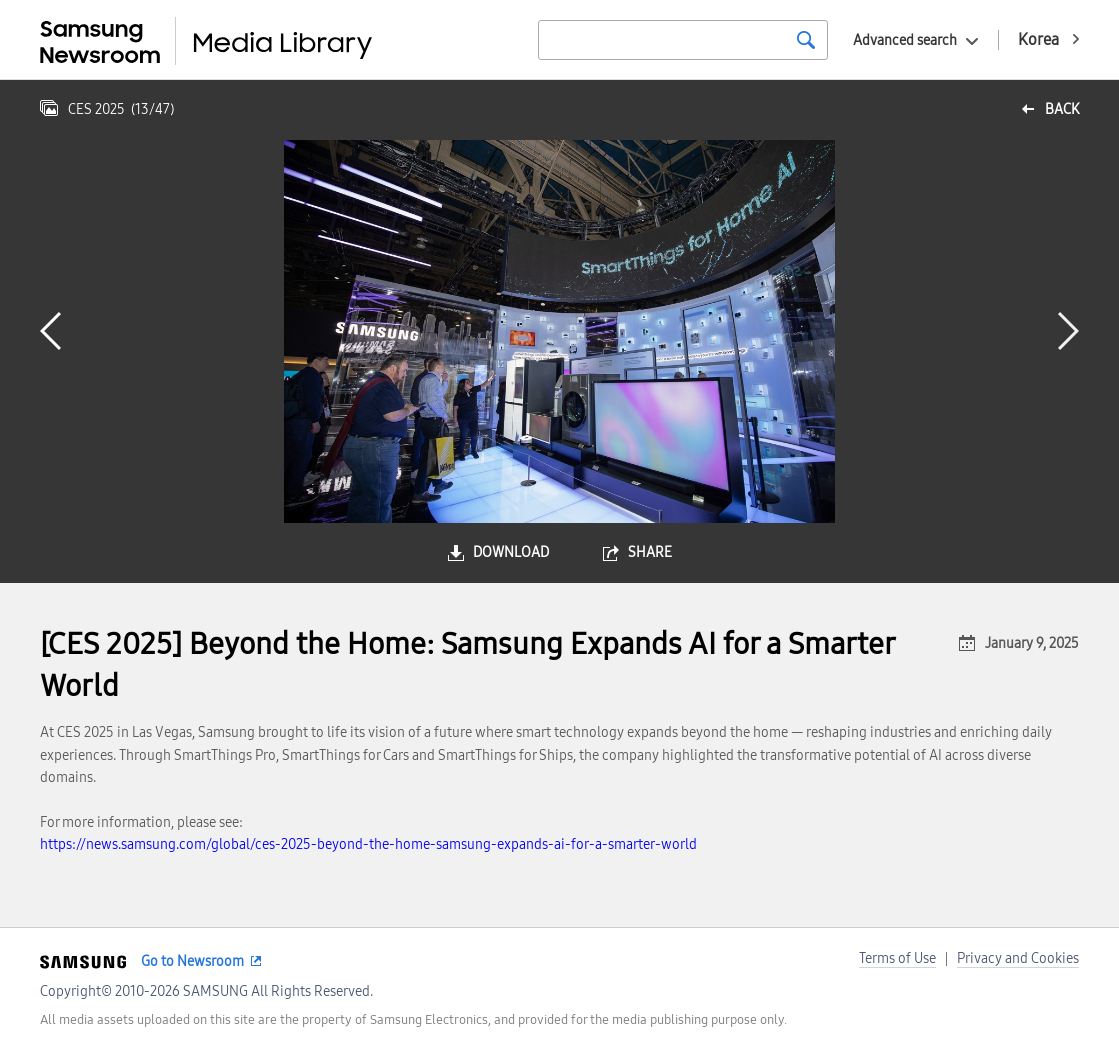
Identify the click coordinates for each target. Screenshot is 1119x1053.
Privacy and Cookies (1018, 958)
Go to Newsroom (192, 961)
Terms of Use (897, 958)
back (1062, 109)
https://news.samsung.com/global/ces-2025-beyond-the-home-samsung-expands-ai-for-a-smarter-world (368, 844)
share (650, 552)
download (511, 552)
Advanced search (905, 40)
